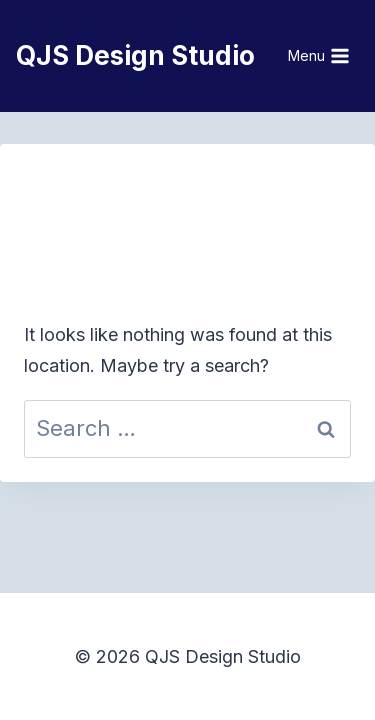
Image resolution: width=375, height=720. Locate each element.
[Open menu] (319, 56)
